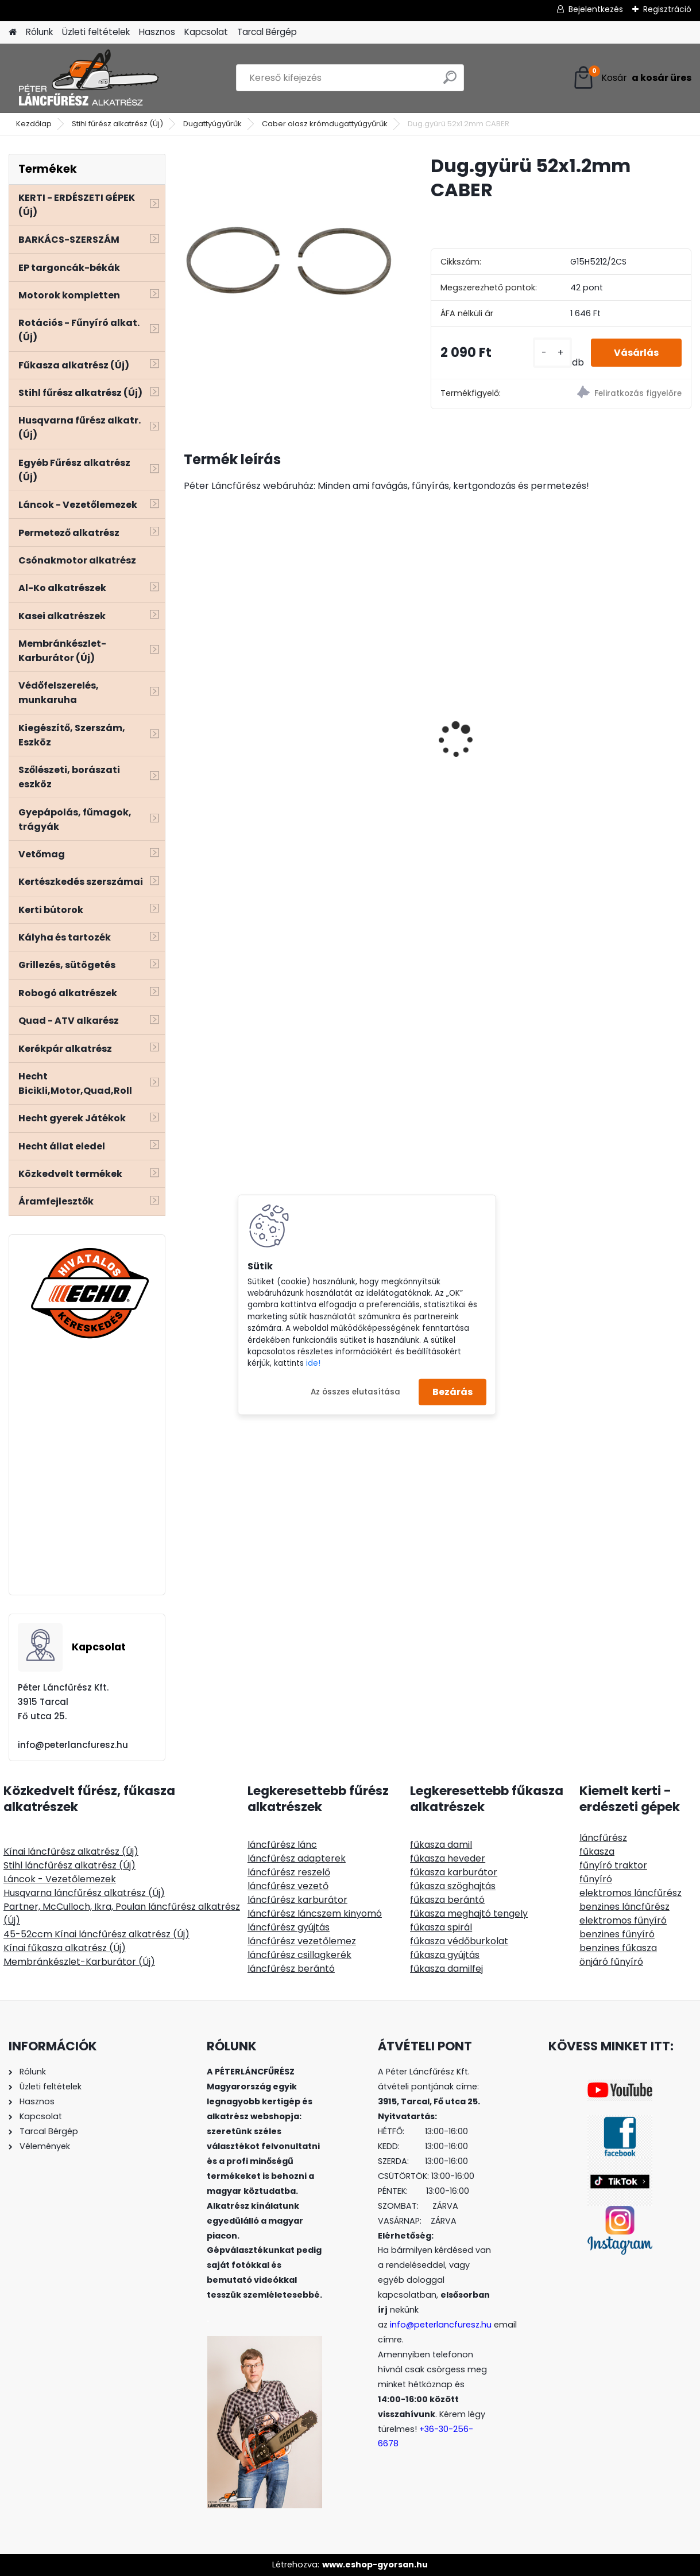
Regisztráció (667, 9)
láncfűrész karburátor (297, 1899)
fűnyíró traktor (613, 1865)
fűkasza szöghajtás (453, 1886)
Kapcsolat (206, 32)
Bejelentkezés (595, 9)
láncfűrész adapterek (296, 1858)
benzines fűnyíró (617, 1934)
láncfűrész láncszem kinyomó (314, 1913)
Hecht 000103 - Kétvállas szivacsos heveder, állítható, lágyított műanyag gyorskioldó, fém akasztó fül (264, 802)
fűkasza (596, 1851)
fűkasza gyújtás (444, 1954)
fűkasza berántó (447, 1899)
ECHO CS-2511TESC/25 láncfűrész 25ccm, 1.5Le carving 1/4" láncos (607, 710)
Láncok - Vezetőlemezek (59, 1879)
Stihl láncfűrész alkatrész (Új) (69, 1865)
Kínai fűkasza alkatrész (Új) (64, 1948)
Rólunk (39, 32)
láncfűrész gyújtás (288, 1927)
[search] (450, 82)
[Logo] (88, 78)
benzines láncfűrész (624, 1906)
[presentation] (190, 719)
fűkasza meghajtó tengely (469, 1913)
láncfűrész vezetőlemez (301, 1941)
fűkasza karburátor (453, 1872)
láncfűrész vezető (287, 1886)
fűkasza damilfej (446, 1968)
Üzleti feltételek (96, 32)
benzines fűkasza (618, 1948)
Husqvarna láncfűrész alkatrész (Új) (84, 1892)
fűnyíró (595, 1879)
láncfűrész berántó (291, 1968)
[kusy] (552, 353)
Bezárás (452, 1391)
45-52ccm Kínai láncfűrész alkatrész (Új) (96, 1934)
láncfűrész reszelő (288, 1872)
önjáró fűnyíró (611, 1961)
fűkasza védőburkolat (459, 1941)
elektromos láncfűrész (630, 1892)
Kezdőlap (34, 123)
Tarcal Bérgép (267, 32)
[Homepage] (13, 32)
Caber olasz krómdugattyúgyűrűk (325, 123)
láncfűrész (603, 1837)
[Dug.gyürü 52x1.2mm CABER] (289, 259)
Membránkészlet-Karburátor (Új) (79, 1961)
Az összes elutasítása (355, 1391)
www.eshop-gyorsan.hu (375, 2564)
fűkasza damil (441, 1844)
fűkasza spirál (441, 1927)
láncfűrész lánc (282, 1844)
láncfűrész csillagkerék (299, 1954)
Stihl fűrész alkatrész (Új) (117, 123)
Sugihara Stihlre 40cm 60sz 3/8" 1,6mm (437, 700)
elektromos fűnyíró (623, 1920)
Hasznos (157, 32)
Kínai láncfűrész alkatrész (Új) (70, 1851)
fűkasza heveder (447, 1858)
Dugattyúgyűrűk (212, 123)
